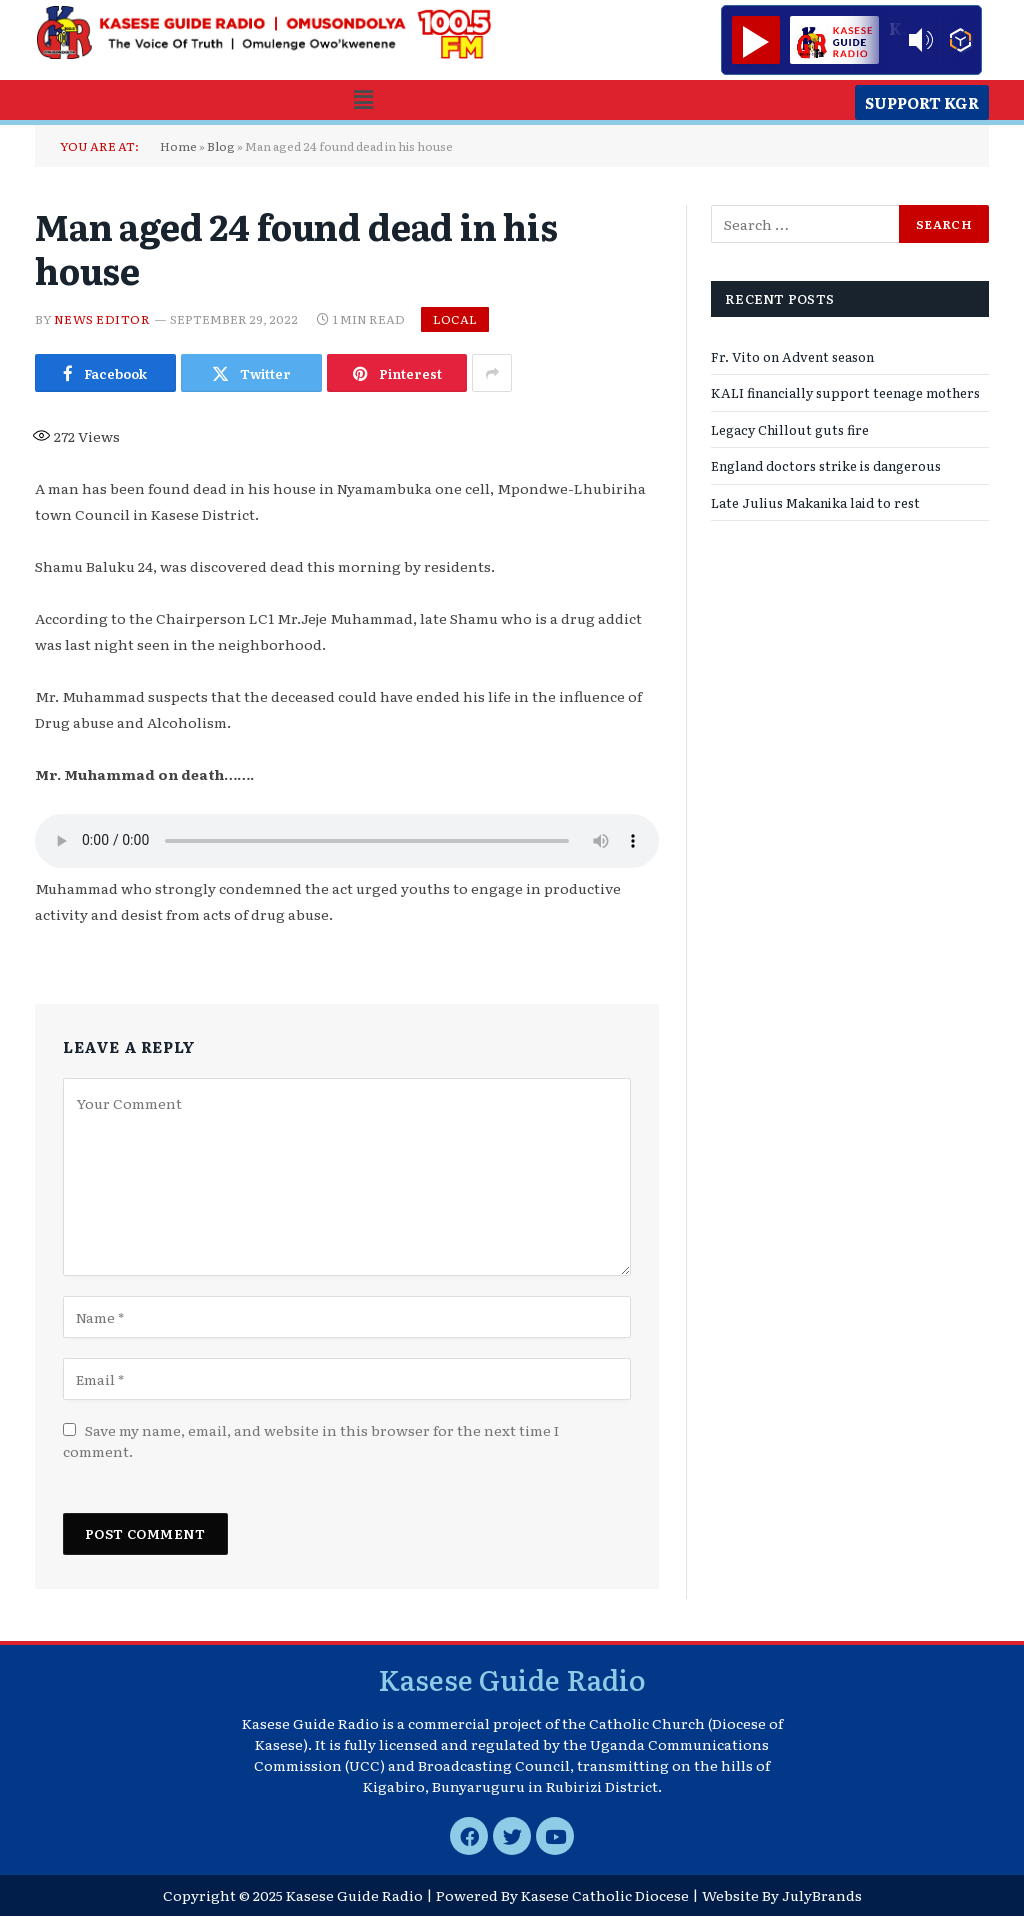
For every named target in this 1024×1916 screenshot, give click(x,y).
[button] (363, 99)
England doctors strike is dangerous (826, 465)
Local (455, 319)
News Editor (102, 319)
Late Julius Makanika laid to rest (815, 502)
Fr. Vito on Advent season (792, 356)
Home (178, 146)
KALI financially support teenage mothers (845, 392)
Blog (221, 146)
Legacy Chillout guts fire (790, 429)
